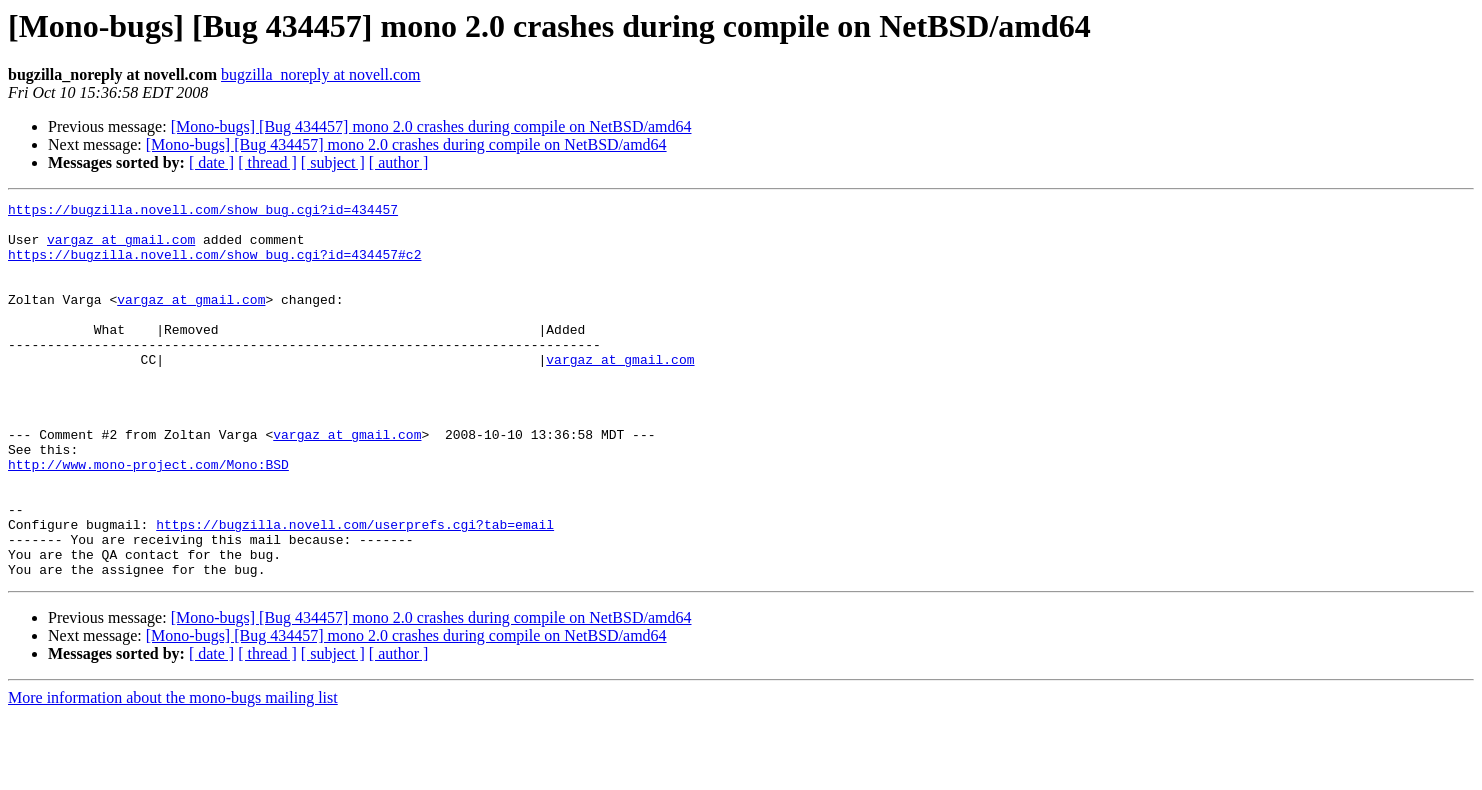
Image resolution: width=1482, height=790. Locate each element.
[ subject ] (333, 162)
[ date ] (211, 162)
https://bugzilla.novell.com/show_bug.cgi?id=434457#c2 (214, 266)
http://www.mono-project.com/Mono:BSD (148, 518)
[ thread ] (267, 162)
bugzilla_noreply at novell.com (321, 74)
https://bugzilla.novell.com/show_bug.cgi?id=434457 (203, 212)
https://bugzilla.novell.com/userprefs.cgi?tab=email (355, 590)
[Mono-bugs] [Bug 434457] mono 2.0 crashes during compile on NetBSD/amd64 (431, 126)
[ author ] (399, 162)
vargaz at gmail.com (121, 248)
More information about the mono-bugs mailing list (173, 772)
